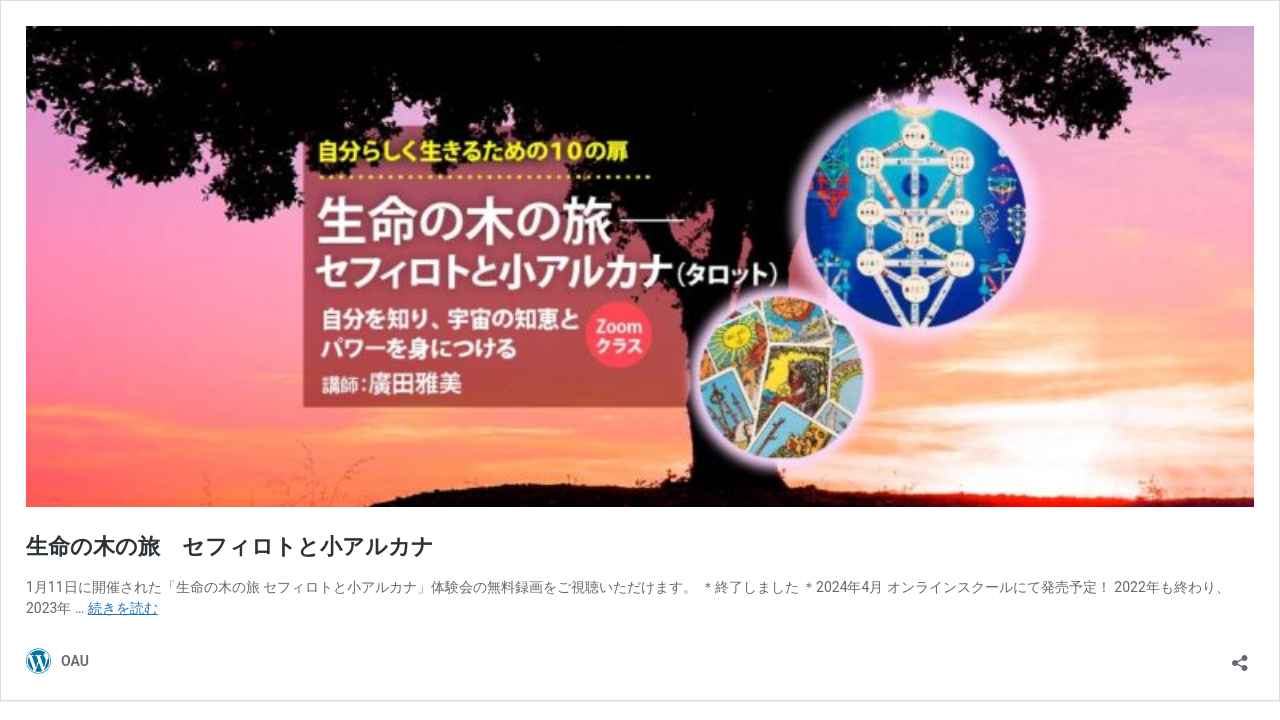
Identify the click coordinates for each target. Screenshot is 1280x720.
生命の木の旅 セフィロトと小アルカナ (230, 546)
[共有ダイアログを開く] (1240, 656)
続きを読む (123, 608)
